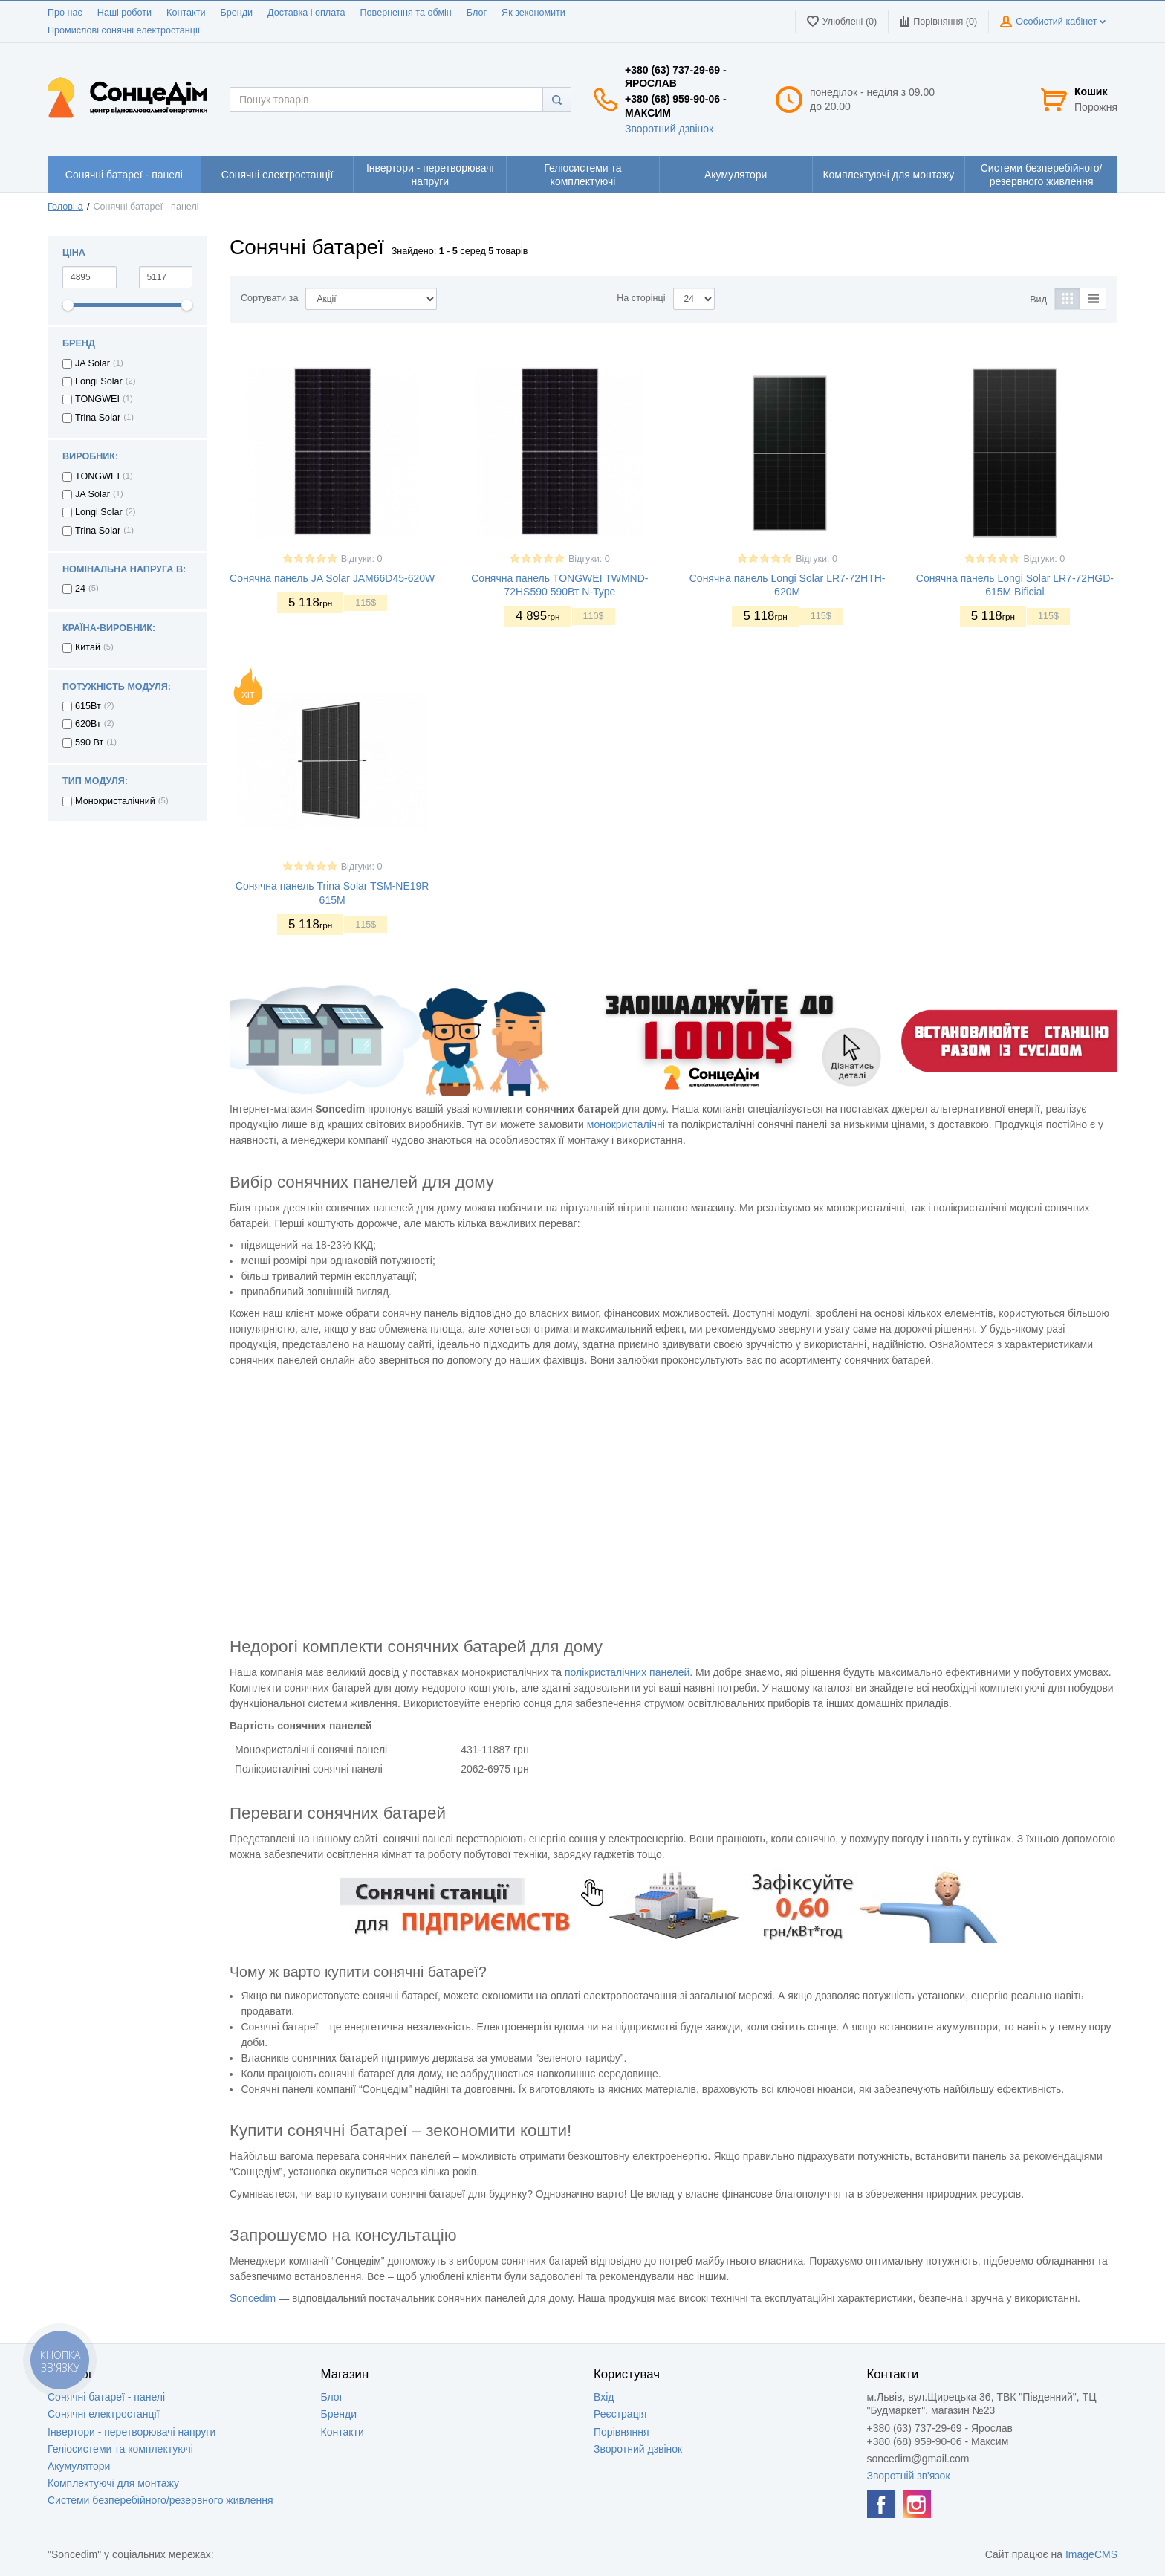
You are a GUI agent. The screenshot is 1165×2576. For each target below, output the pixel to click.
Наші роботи (124, 12)
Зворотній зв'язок (908, 2476)
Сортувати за (269, 298)
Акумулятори (79, 2466)
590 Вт (89, 742)
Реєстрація (620, 2414)
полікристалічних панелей (627, 1672)
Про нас (65, 12)
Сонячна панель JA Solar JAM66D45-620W (332, 578)
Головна (65, 206)
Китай (87, 647)
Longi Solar (99, 381)
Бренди (236, 12)
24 (80, 588)
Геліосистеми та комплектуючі (120, 2449)
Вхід (604, 2397)
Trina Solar (97, 417)
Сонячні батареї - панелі (106, 2397)
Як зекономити (533, 12)
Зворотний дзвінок (669, 129)
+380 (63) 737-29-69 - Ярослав (676, 76)
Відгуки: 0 (362, 559)
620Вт (88, 724)
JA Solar (92, 363)
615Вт (88, 706)
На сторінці (641, 298)
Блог (477, 12)
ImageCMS (1091, 2554)
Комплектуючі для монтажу (113, 2483)
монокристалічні (626, 1124)
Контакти (185, 12)
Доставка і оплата (306, 12)
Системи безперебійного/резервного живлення (160, 2500)
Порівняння (621, 2432)
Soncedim (253, 2298)
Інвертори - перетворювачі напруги (131, 2432)
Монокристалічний (115, 801)
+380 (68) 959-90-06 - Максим (676, 105)
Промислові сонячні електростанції (124, 30)
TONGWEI (97, 399)
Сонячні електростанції (104, 2414)
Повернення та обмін (406, 12)
